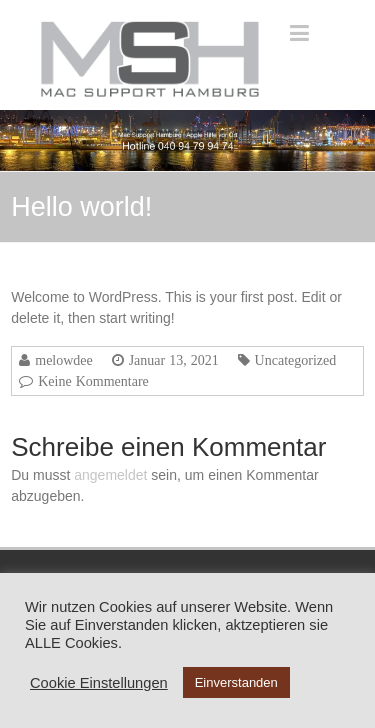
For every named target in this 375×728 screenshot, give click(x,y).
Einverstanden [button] (236, 682)
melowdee (64, 360)
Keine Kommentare (93, 381)
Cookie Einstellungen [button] (99, 683)
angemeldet (110, 475)
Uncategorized (296, 360)
